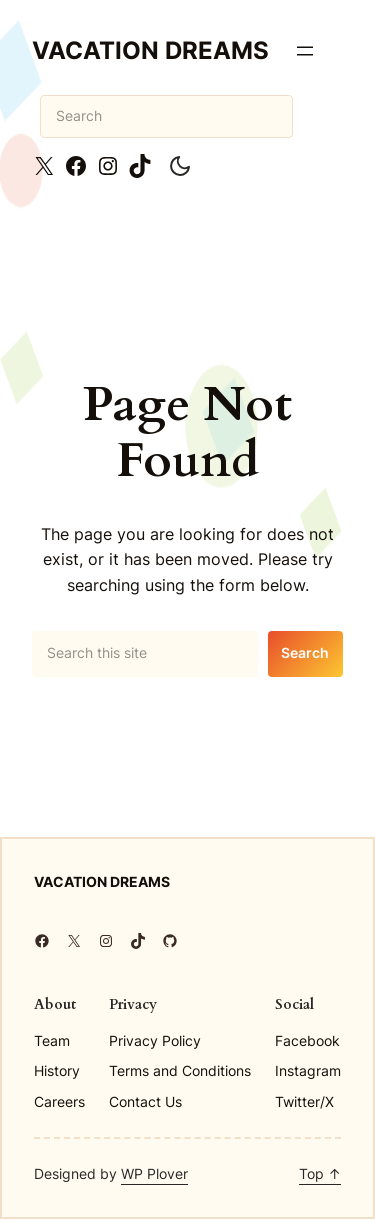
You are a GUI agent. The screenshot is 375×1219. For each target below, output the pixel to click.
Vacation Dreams (150, 50)
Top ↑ (320, 1173)
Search (305, 652)
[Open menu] (305, 51)
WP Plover (154, 1173)
